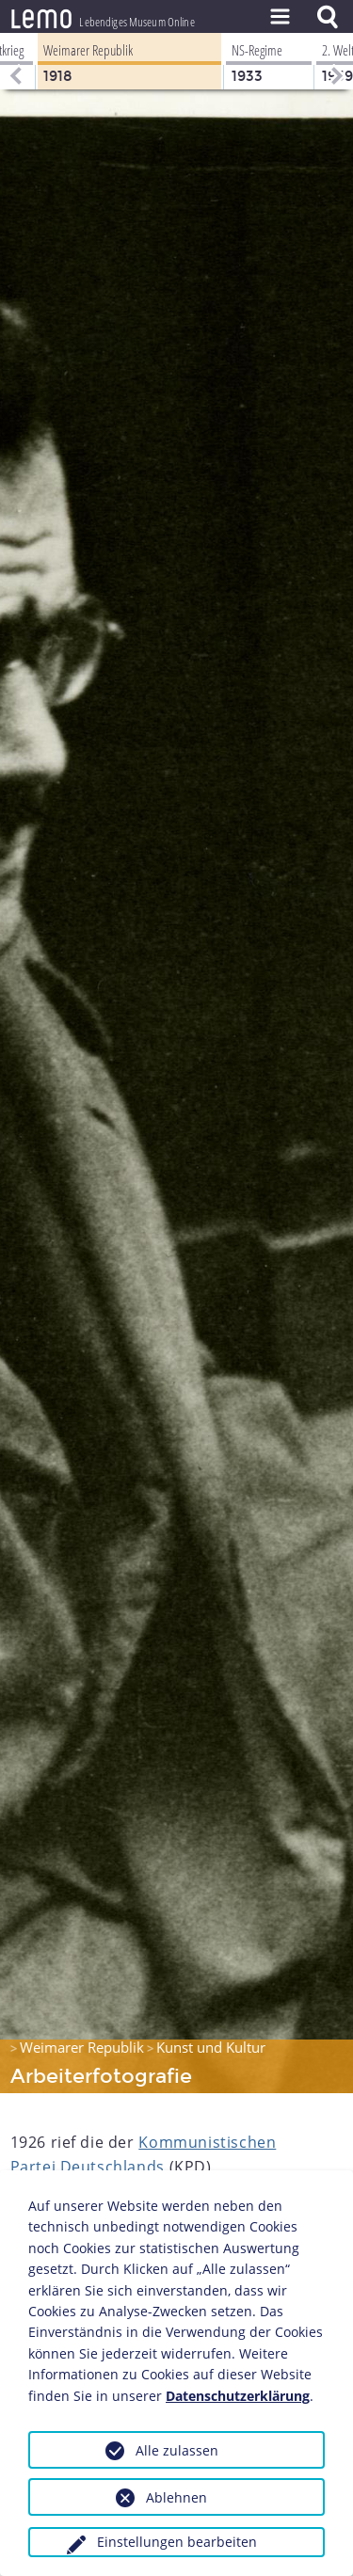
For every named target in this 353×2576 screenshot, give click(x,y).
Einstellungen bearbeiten (177, 2542)
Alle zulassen (177, 2450)
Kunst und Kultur (210, 2047)
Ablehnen (176, 2497)
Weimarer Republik (82, 2047)
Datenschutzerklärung (238, 2396)
